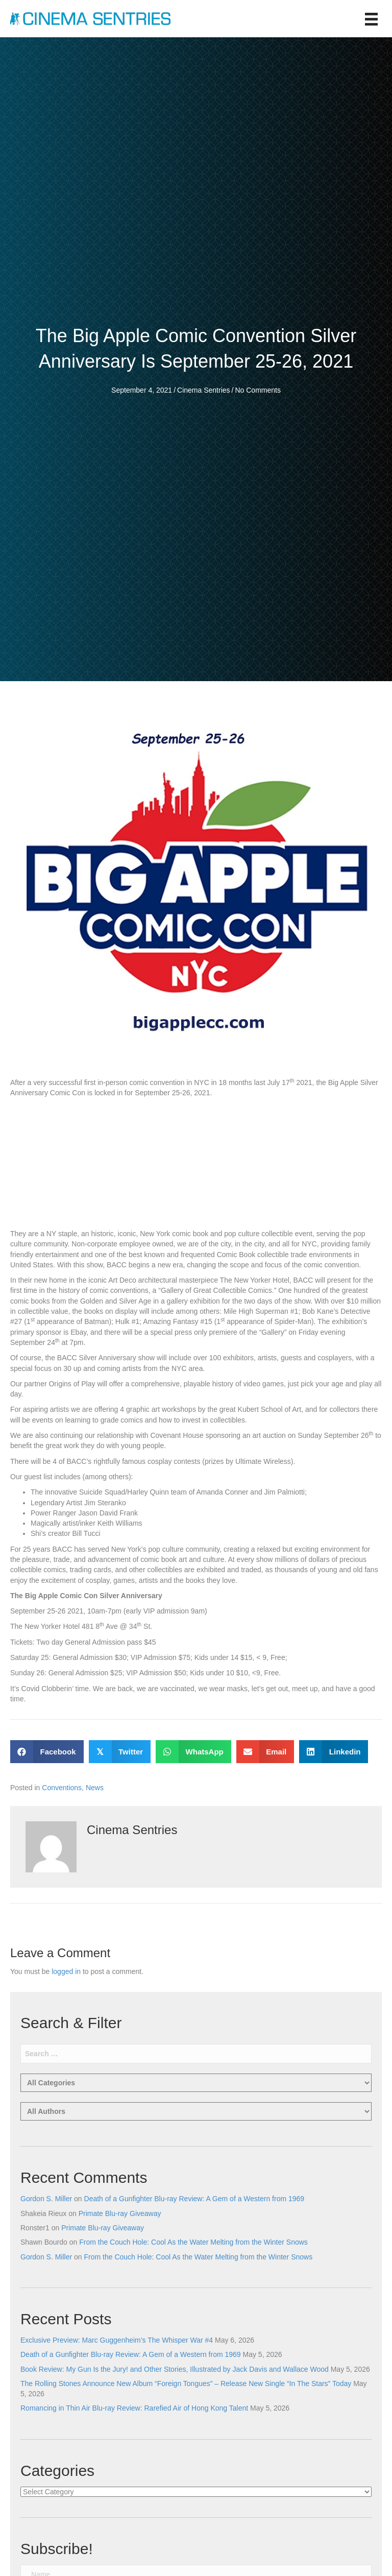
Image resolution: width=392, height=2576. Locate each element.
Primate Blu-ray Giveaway (120, 2213)
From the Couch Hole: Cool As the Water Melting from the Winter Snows (193, 2242)
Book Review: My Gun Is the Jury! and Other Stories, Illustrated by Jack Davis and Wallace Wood (174, 2369)
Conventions (62, 1788)
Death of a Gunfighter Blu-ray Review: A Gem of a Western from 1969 (194, 2199)
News (95, 1788)
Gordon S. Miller (46, 2199)
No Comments (257, 390)
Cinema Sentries (203, 390)
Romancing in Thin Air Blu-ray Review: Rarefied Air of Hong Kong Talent (134, 2408)
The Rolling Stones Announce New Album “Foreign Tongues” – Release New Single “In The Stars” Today (185, 2383)
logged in (66, 1971)
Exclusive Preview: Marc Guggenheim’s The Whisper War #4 (116, 2340)
